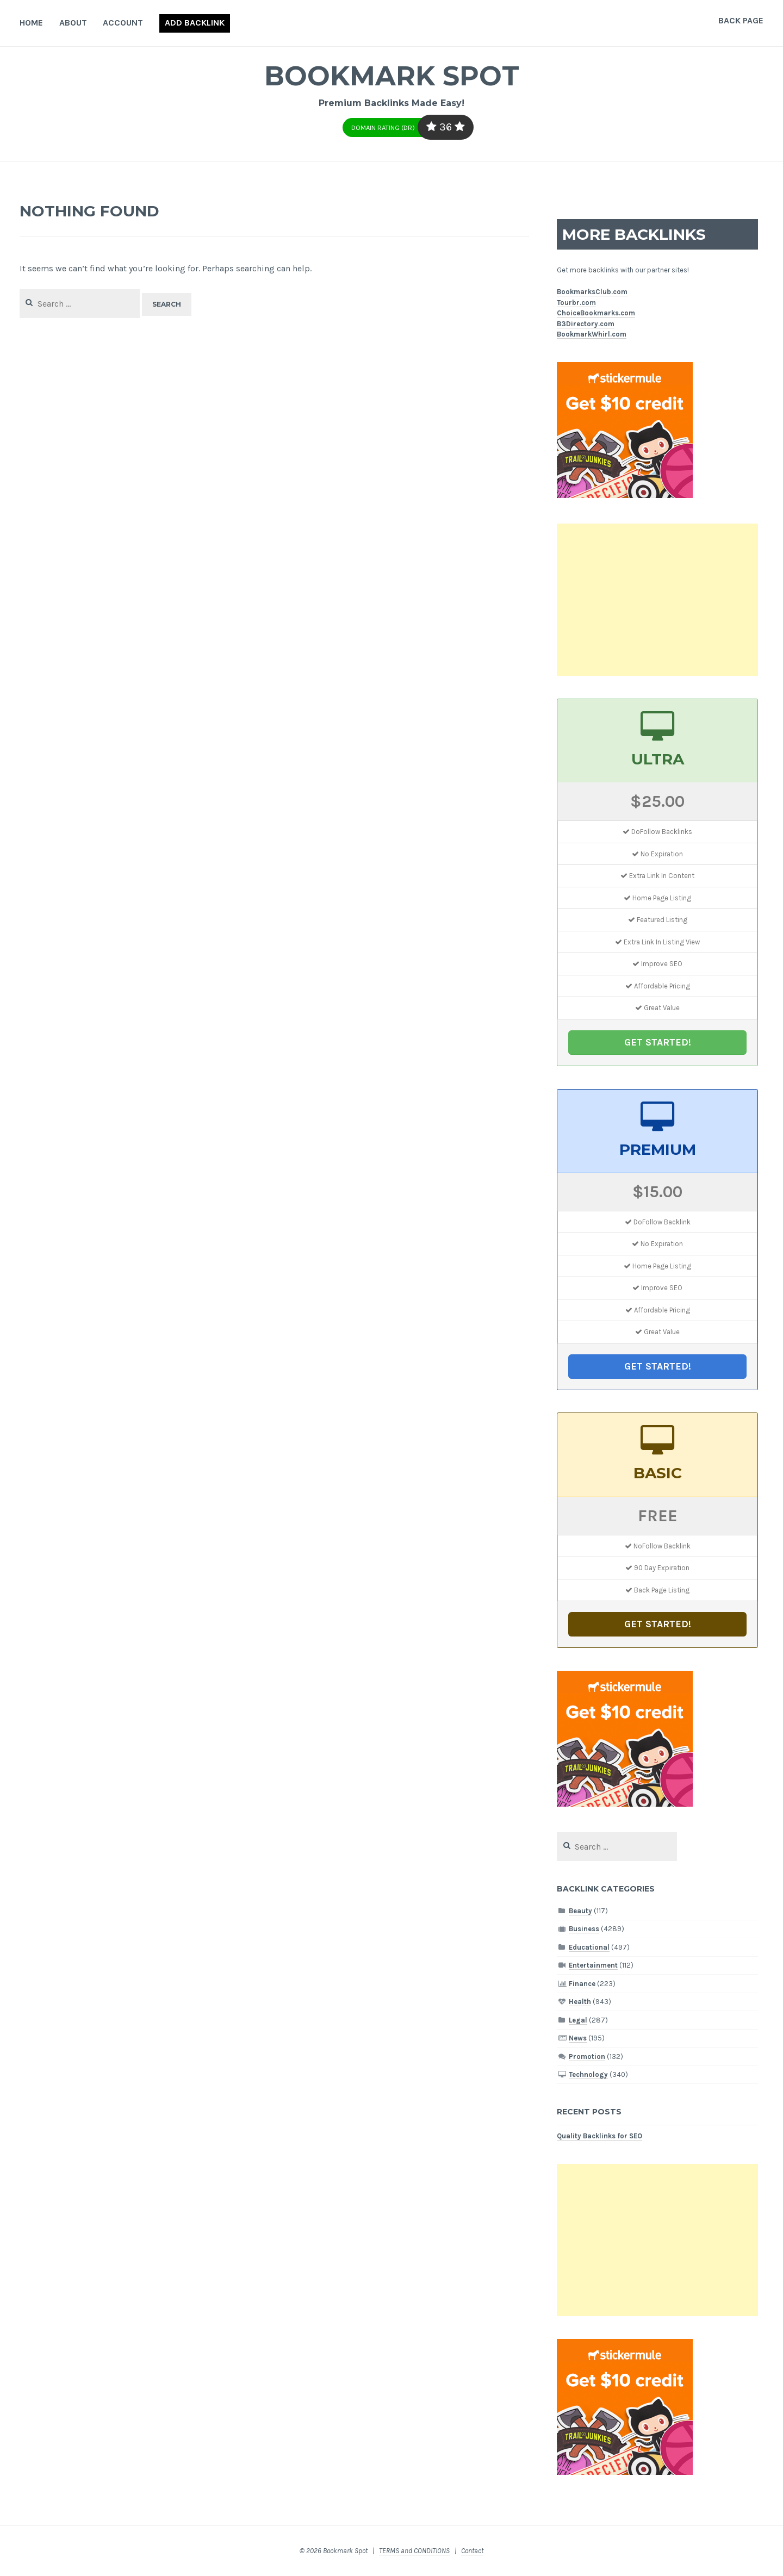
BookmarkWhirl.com (591, 334)
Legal (578, 2020)
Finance (582, 1984)
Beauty (580, 1911)
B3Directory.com (585, 324)
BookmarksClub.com (592, 292)
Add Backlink (195, 22)
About (73, 22)
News (578, 2038)
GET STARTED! (657, 1042)
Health (580, 2002)
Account (123, 22)
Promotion (587, 2056)
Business (584, 1929)
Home (31, 22)
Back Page (740, 20)
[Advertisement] (657, 600)
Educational (589, 1947)
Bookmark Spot (391, 75)
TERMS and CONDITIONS (414, 2551)
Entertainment (593, 1965)
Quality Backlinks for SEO (599, 2136)
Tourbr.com (576, 302)
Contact (472, 2551)
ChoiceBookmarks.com (596, 313)
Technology (588, 2074)
